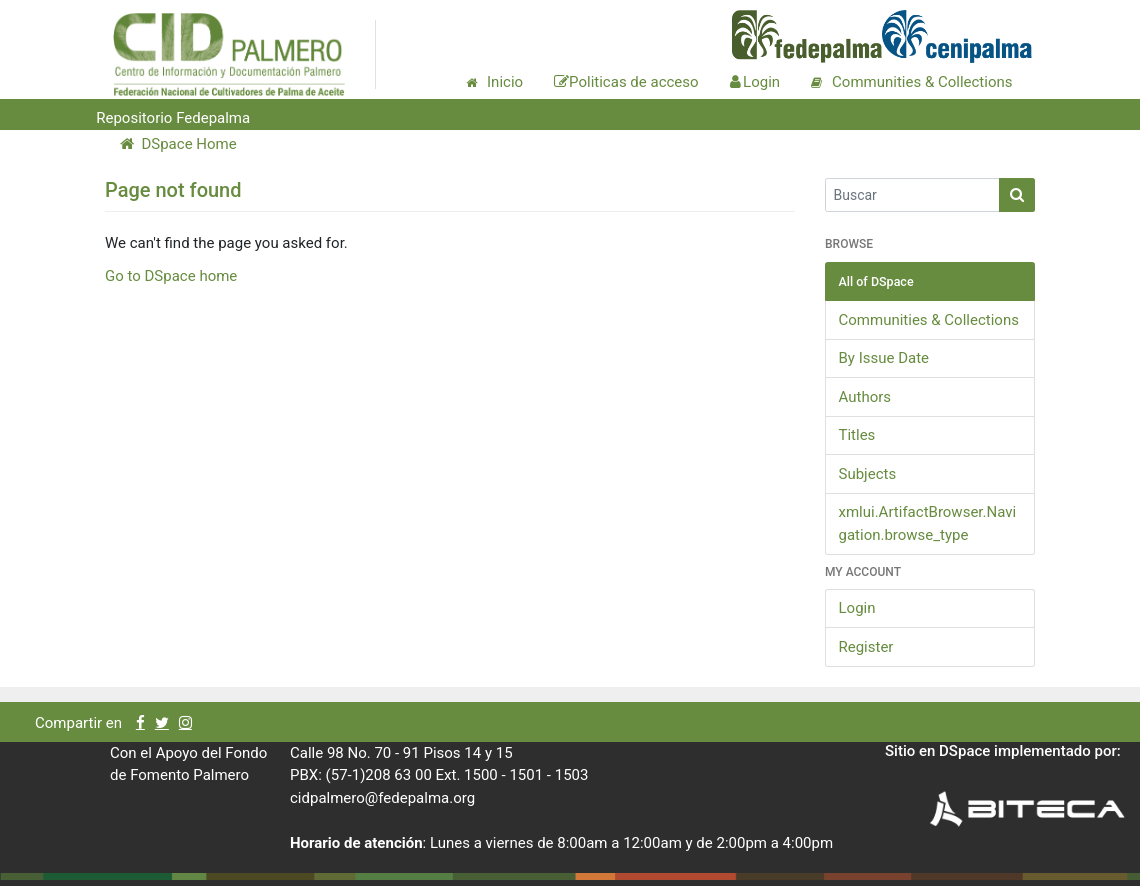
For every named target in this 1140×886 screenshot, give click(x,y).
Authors (865, 397)
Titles (857, 435)
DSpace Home (178, 144)
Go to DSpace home (171, 276)
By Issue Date (884, 358)
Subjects (868, 474)
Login (857, 608)
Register (866, 647)
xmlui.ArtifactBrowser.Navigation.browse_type (928, 523)
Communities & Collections (929, 320)
